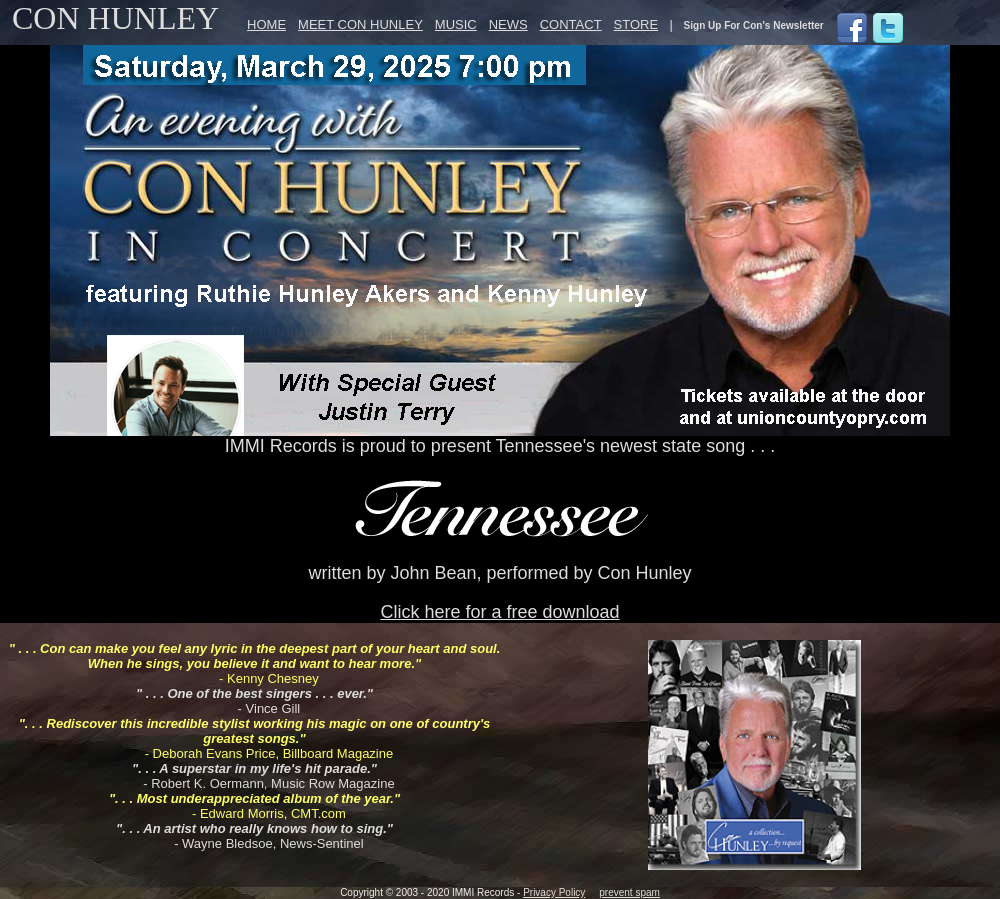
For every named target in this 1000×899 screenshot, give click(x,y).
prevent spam (629, 892)
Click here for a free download (499, 612)
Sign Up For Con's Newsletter (754, 25)
